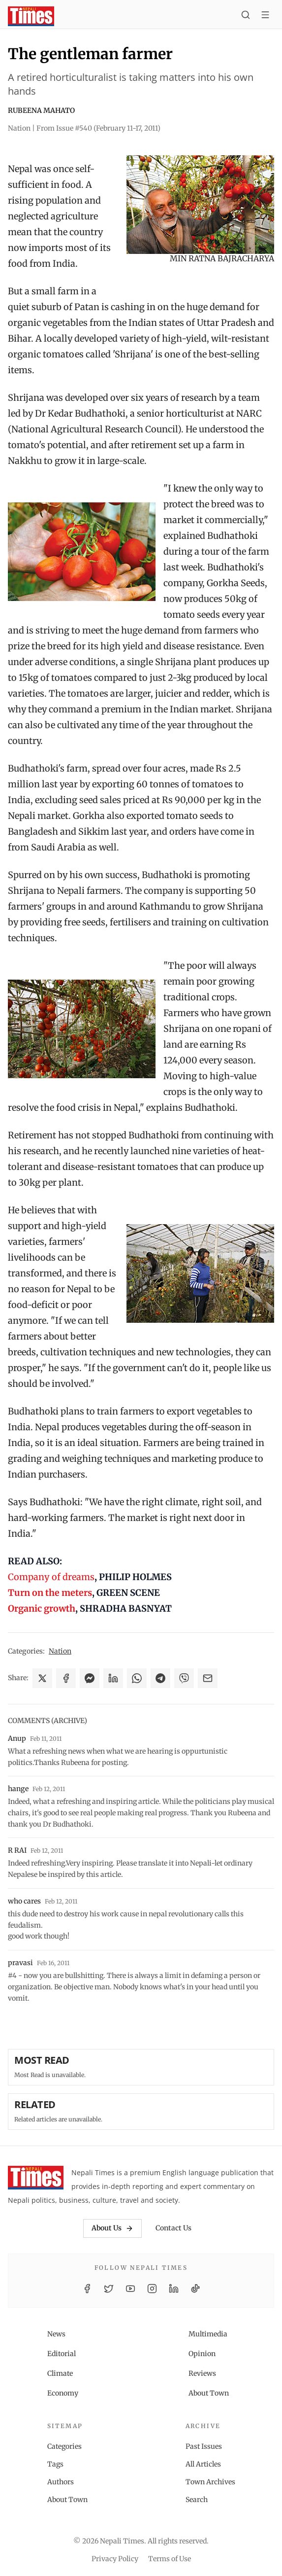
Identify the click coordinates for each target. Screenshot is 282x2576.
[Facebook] (87, 2288)
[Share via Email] (208, 1678)
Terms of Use (169, 2558)
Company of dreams (51, 1577)
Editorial (61, 2353)
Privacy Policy (115, 2558)
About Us (112, 2227)
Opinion (202, 2353)
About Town (208, 2393)
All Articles (203, 2464)
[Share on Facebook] (66, 1678)
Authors (60, 2481)
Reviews (202, 2373)
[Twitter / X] (109, 2288)
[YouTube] (130, 2288)
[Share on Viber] (184, 1678)
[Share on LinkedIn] (113, 1678)
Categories (64, 2446)
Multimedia (207, 2333)
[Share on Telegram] (160, 1678)
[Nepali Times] (35, 2179)
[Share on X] (42, 1678)
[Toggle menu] (265, 16)
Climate (60, 2373)
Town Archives (210, 2481)
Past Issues (204, 2446)
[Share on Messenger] (89, 1678)
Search (197, 2499)
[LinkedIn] (174, 2288)
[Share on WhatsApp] (137, 1678)
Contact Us (173, 2227)
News (56, 2333)
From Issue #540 (98, 128)
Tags (55, 2464)
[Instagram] (152, 2288)
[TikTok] (195, 2288)
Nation (60, 1651)
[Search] (245, 16)
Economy (62, 2393)
